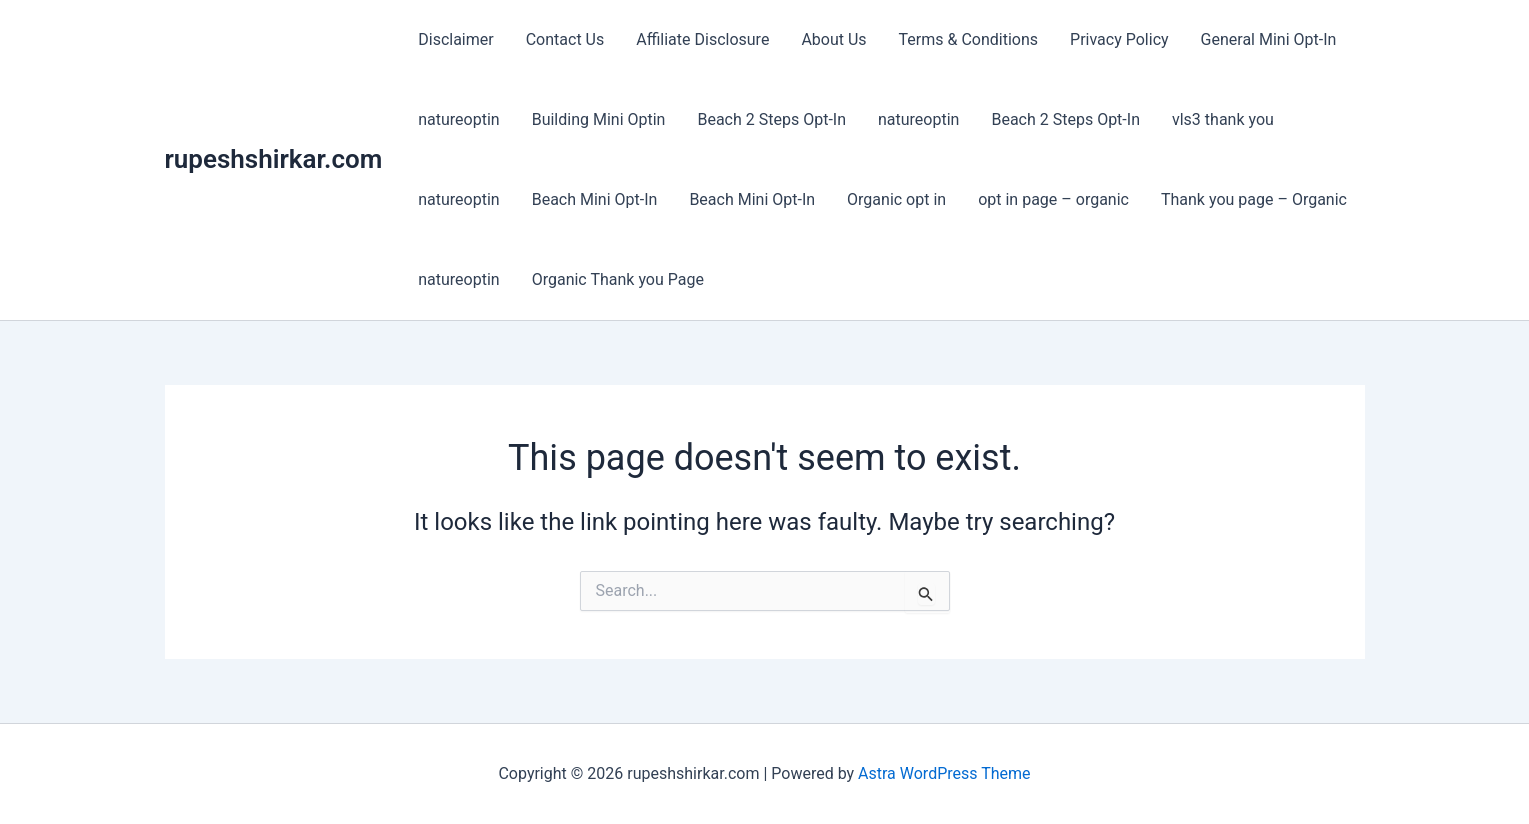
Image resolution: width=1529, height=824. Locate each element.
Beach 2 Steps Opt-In (771, 119)
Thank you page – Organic (1254, 199)
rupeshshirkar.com (274, 159)
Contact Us (565, 39)
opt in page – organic (1053, 199)
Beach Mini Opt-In (595, 199)
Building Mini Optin (599, 119)
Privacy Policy (1119, 39)
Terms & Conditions (969, 39)
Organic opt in (896, 199)
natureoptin (458, 119)
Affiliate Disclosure (702, 39)
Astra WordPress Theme (944, 773)
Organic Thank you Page (618, 279)
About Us (833, 39)
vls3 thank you (1223, 119)
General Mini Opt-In (1269, 39)
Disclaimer (455, 39)
